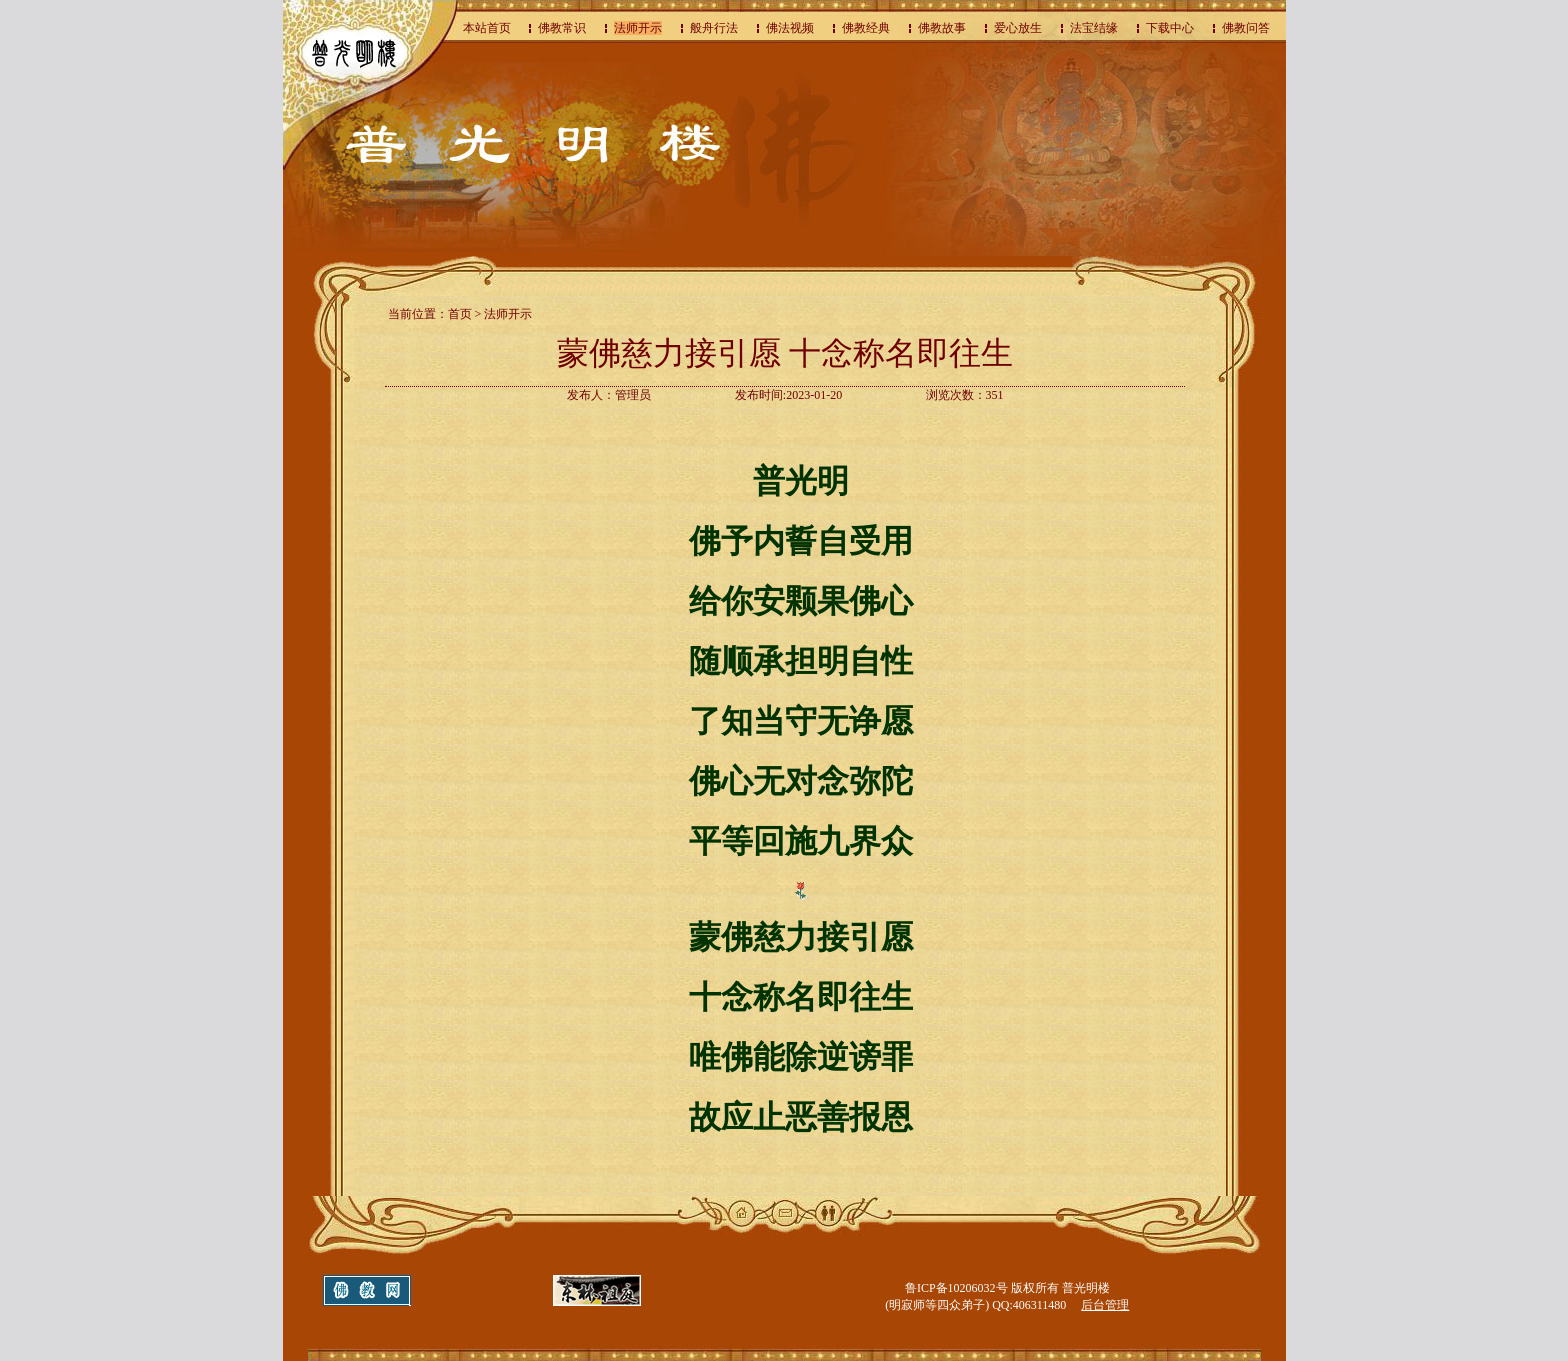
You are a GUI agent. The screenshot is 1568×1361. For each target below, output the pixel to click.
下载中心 (1170, 28)
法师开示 (638, 28)
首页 (460, 314)
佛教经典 (866, 28)
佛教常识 (562, 28)
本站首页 (487, 28)
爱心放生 (1018, 28)
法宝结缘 (1094, 28)
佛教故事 (942, 28)
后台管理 (1105, 1305)
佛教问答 (1246, 28)
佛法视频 (790, 28)
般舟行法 (714, 28)
